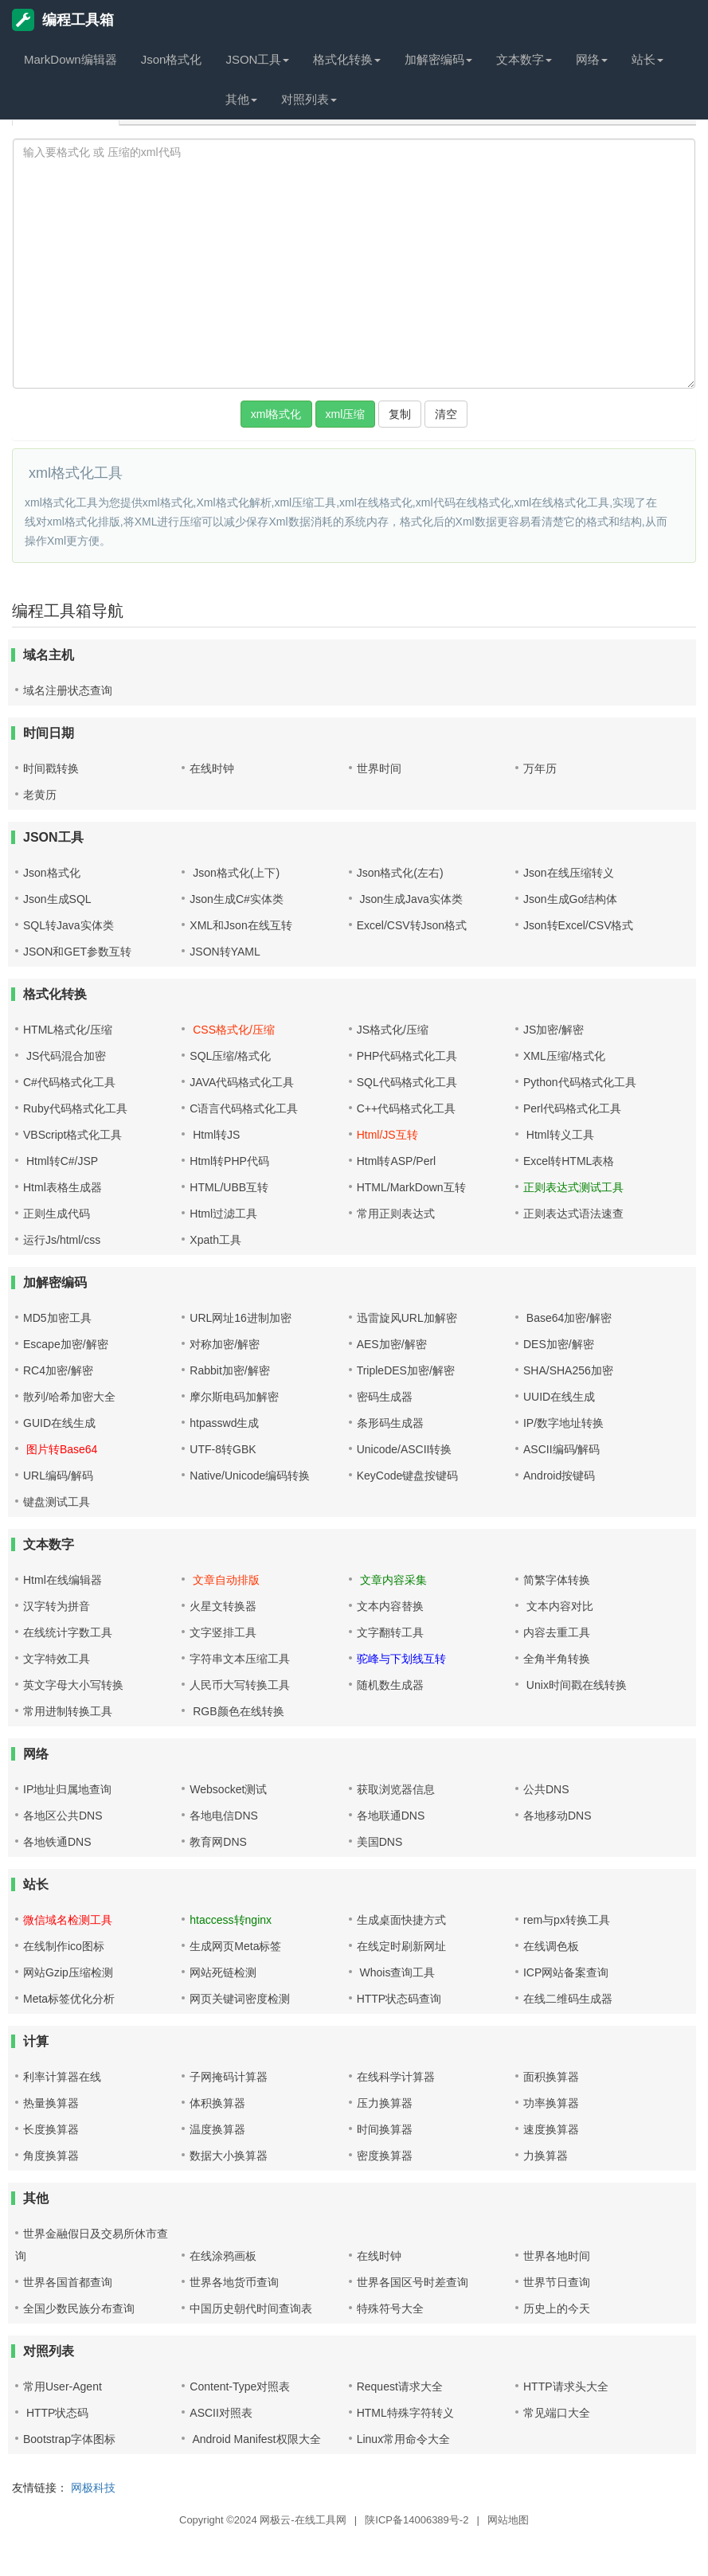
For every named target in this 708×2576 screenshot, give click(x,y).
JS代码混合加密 (64, 1056)
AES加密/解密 (392, 1344)
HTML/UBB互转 (229, 1187)
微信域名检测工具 (67, 1919)
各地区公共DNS (63, 1815)
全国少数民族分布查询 (79, 2308)
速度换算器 (551, 2129)
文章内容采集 (392, 1579)
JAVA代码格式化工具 (242, 1082)
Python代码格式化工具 (579, 1082)
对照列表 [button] (309, 99)
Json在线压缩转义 (568, 872)
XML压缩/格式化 (564, 1056)
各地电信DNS (224, 1815)
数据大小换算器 (229, 2155)
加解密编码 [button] (438, 59)
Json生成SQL (57, 899)
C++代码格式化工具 (406, 1108)
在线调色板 (551, 1946)
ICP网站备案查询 (565, 1972)
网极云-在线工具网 (303, 2520)
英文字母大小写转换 (73, 1685)
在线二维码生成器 (567, 1998)
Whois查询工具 (396, 1972)
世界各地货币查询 (234, 2282)
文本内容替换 (390, 1606)
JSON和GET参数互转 (77, 951)
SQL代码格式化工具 (407, 1082)
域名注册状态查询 (67, 690)
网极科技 (93, 2487)
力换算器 (545, 2155)
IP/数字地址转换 (563, 1423)
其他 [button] (241, 99)
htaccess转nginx (231, 1919)
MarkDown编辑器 (70, 59)
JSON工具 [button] (257, 59)
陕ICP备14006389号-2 (416, 2520)
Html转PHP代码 (229, 1161)
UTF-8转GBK (223, 1449)
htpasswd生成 (224, 1423)
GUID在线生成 (59, 1423)
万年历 (540, 768)
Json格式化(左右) (400, 872)
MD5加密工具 (57, 1317)
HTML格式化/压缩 (67, 1029)
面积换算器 (551, 2076)
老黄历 (40, 794)
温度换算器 (217, 2129)
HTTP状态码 (55, 2412)
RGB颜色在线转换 (237, 1711)
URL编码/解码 (58, 1475)
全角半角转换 (556, 1658)
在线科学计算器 (396, 2076)
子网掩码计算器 (229, 2076)
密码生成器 (385, 1396)
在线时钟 (212, 768)
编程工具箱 (63, 20)
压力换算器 (385, 2103)
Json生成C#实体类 (236, 899)
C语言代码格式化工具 (244, 1108)
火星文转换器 (223, 1606)
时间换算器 (385, 2129)
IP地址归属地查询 (67, 1789)
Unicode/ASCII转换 (404, 1449)
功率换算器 (551, 2103)
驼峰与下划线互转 (401, 1658)
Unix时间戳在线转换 (575, 1685)
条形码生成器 (390, 1423)
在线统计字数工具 (67, 1632)
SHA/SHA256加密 (568, 1370)
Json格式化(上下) (235, 872)
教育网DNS (218, 1841)
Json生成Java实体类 (410, 899)
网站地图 (508, 2520)
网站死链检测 (223, 1972)
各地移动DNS (557, 1815)
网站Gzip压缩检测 (68, 1972)
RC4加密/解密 (58, 1370)
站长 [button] (647, 59)
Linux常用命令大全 (403, 2439)
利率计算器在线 (62, 2076)
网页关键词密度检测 (240, 1998)
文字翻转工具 (390, 1632)
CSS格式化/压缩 (232, 1029)
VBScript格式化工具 (72, 1134)
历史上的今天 (556, 2308)
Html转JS (215, 1134)
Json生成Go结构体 (570, 899)
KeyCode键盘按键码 (408, 1475)
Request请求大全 (400, 2386)
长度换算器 (51, 2129)
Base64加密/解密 (567, 1317)
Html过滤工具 (223, 1213)
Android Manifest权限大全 (255, 2439)
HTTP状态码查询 (399, 1998)
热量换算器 (51, 2103)
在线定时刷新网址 (401, 1946)
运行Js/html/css (61, 1239)
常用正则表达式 (396, 1213)
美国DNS (380, 1841)
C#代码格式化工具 (69, 1082)
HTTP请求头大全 (565, 2386)
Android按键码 (559, 1475)
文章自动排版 (225, 1579)
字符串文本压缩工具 (240, 1658)
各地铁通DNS (57, 1841)
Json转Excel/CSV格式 (578, 925)
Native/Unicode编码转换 (250, 1475)
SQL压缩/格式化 (230, 1056)
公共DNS (546, 1789)
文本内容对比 (558, 1606)
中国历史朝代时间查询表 (251, 2308)
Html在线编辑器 (62, 1579)
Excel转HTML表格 (568, 1161)
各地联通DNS (391, 1815)
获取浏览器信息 (396, 1789)
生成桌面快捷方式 (401, 1919)
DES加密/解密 (558, 1344)
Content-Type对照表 (240, 2386)
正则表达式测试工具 (573, 1187)
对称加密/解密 (225, 1344)
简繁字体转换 (556, 1579)
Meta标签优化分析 (69, 1998)
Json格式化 (171, 59)
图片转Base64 (60, 1449)
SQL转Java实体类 (68, 925)
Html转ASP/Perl (396, 1161)
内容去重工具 (556, 1632)
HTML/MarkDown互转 (411, 1187)
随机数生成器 (390, 1685)
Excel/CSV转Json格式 (412, 925)
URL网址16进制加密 (240, 1317)
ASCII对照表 (221, 2412)
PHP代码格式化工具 (407, 1056)
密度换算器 (385, 2155)
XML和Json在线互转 (240, 925)
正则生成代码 (56, 1213)
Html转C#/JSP (60, 1161)
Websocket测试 (228, 1789)
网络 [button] (592, 59)
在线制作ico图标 (63, 1946)
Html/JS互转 (387, 1134)
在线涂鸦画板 (223, 2256)
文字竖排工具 (223, 1632)
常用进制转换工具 (67, 1711)
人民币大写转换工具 (240, 1685)
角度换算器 (51, 2155)
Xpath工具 (215, 1239)
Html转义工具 (558, 1134)
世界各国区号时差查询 (412, 2282)
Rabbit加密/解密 (229, 1370)
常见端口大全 (556, 2412)
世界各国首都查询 (67, 2282)
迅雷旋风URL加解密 (407, 1317)
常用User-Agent (62, 2386)
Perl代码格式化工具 (572, 1108)
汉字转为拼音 (56, 1606)
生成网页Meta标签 (235, 1946)
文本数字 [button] (524, 59)
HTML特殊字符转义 (405, 2412)
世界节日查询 (556, 2282)
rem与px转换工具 (566, 1919)
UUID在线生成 (559, 1396)
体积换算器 (217, 2103)
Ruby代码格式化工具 (75, 1108)
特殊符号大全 (390, 2308)
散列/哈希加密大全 (69, 1396)
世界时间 (379, 768)
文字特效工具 (56, 1658)
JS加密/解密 (553, 1029)
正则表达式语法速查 (573, 1213)
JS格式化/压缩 (392, 1029)
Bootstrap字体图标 (69, 2439)
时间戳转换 (51, 768)
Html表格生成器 (62, 1187)
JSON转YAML (225, 951)
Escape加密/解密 (65, 1344)
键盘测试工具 (56, 1501)
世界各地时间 (556, 2256)
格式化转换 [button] (347, 59)
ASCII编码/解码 (561, 1449)
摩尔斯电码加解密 (234, 1396)
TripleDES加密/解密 (406, 1370)
